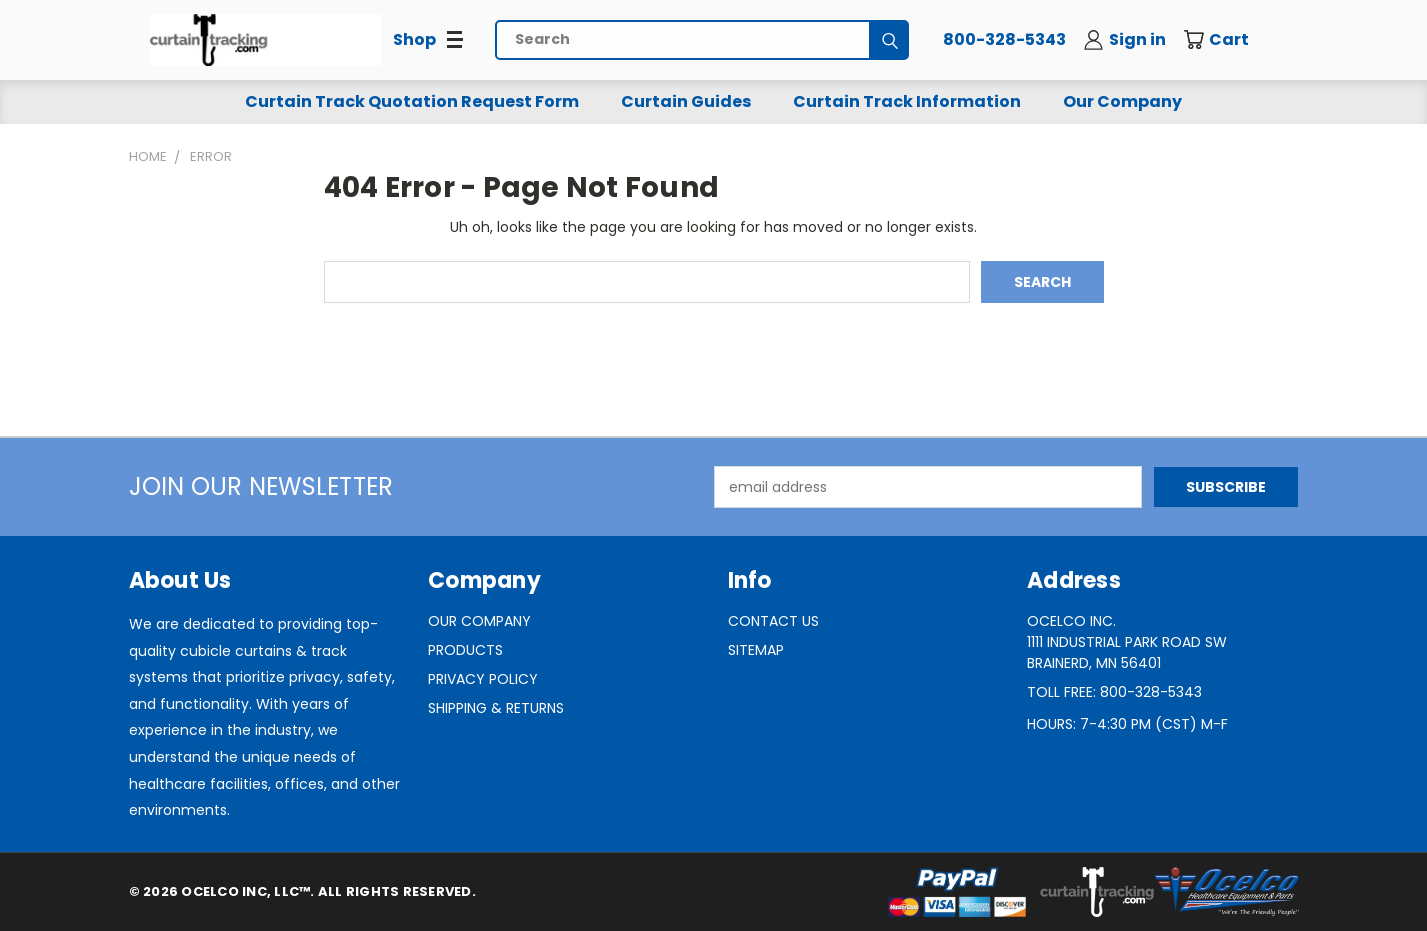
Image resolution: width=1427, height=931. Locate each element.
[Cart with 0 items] (1230, 40)
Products (465, 650)
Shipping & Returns (496, 708)
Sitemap (756, 650)
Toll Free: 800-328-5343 (1114, 692)
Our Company (1122, 101)
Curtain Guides (686, 101)
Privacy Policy (483, 679)
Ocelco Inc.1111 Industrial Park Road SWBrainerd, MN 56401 (1127, 642)
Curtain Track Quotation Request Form (412, 101)
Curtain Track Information (907, 101)
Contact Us (773, 621)
